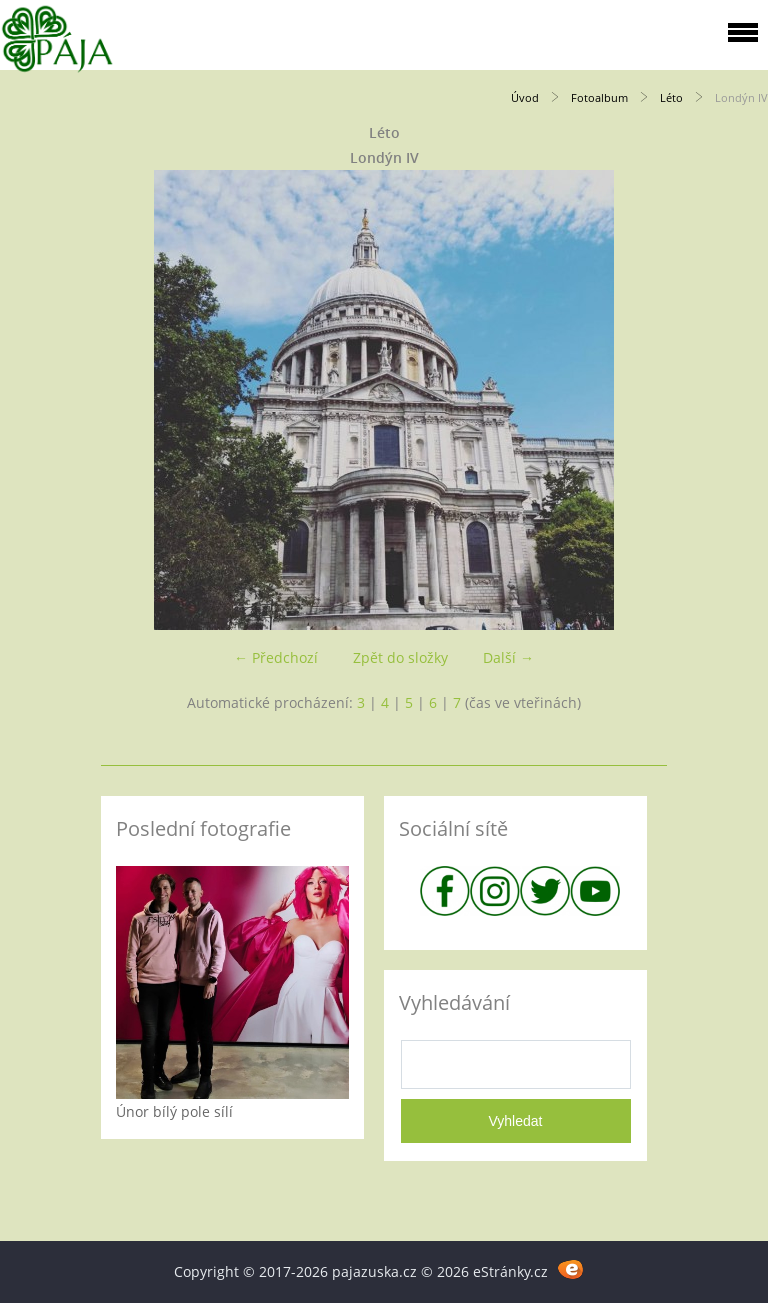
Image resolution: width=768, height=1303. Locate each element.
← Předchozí (276, 657)
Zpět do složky (400, 657)
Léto (671, 97)
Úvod (525, 97)
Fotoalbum (599, 97)
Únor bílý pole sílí (174, 1111)
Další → (508, 657)
